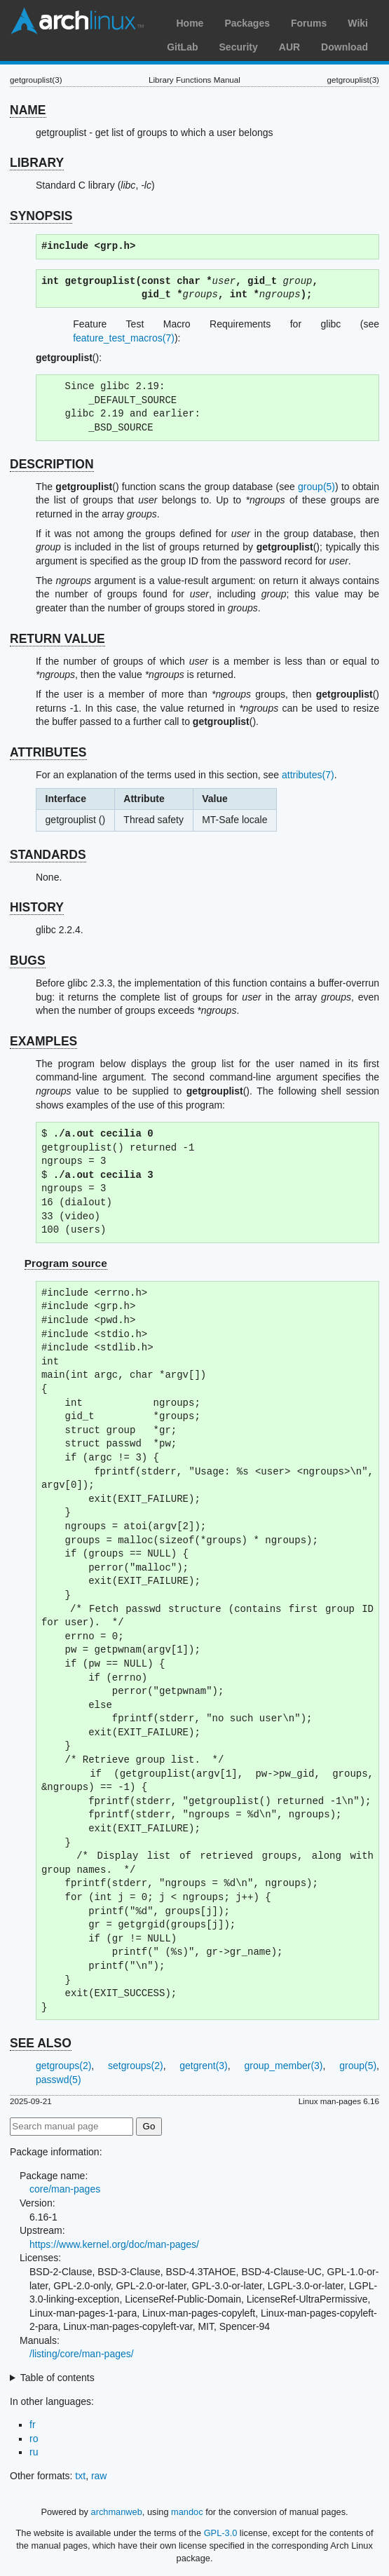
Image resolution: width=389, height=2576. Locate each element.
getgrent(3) (203, 2065)
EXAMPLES (43, 1041)
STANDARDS (48, 855)
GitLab (182, 47)
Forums (309, 23)
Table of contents (57, 2377)
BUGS (28, 961)
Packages (247, 23)
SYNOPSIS (41, 216)
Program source (66, 1263)
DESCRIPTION (52, 464)
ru (33, 2452)
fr (32, 2424)
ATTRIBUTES (48, 752)
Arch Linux (77, 21)
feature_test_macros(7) (124, 338)
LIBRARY (37, 163)
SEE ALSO (40, 2043)
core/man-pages (64, 2189)
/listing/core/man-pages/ (81, 2353)
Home (189, 23)
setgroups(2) (135, 2065)
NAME (28, 110)
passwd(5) (58, 2079)
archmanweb (116, 2512)
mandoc (187, 2512)
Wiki (358, 23)
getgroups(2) (63, 2065)
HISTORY (37, 907)
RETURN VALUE (57, 639)
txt (80, 2475)
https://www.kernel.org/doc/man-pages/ (114, 2244)
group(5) (316, 486)
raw (99, 2475)
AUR (289, 47)
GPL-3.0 (221, 2533)
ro (33, 2438)
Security (238, 47)
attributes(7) (308, 774)
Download (344, 47)
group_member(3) (283, 2065)
